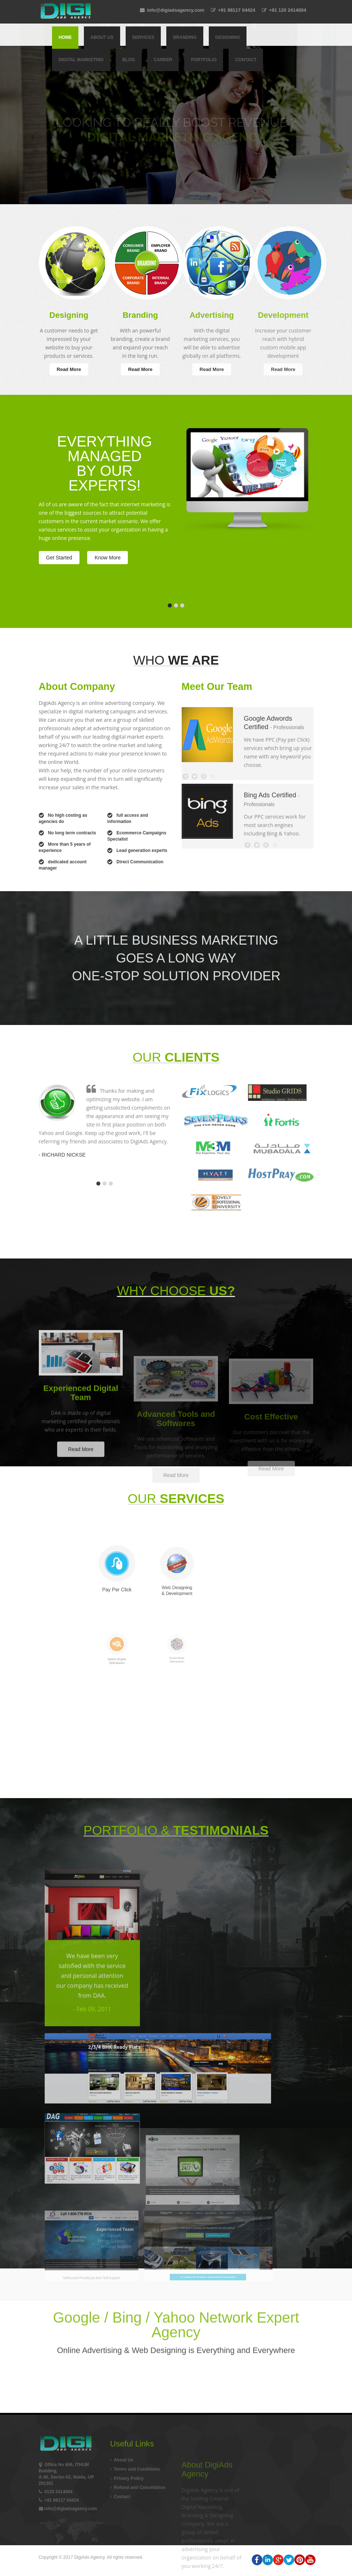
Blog (128, 59)
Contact (245, 59)
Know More (108, 558)
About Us (102, 37)
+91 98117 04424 (233, 10)
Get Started (59, 558)
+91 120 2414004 (284, 10)
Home (65, 37)
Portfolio (203, 59)
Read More (69, 369)
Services (143, 37)
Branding (185, 37)
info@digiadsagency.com (172, 10)
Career (163, 59)
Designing (227, 37)
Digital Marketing (81, 59)
